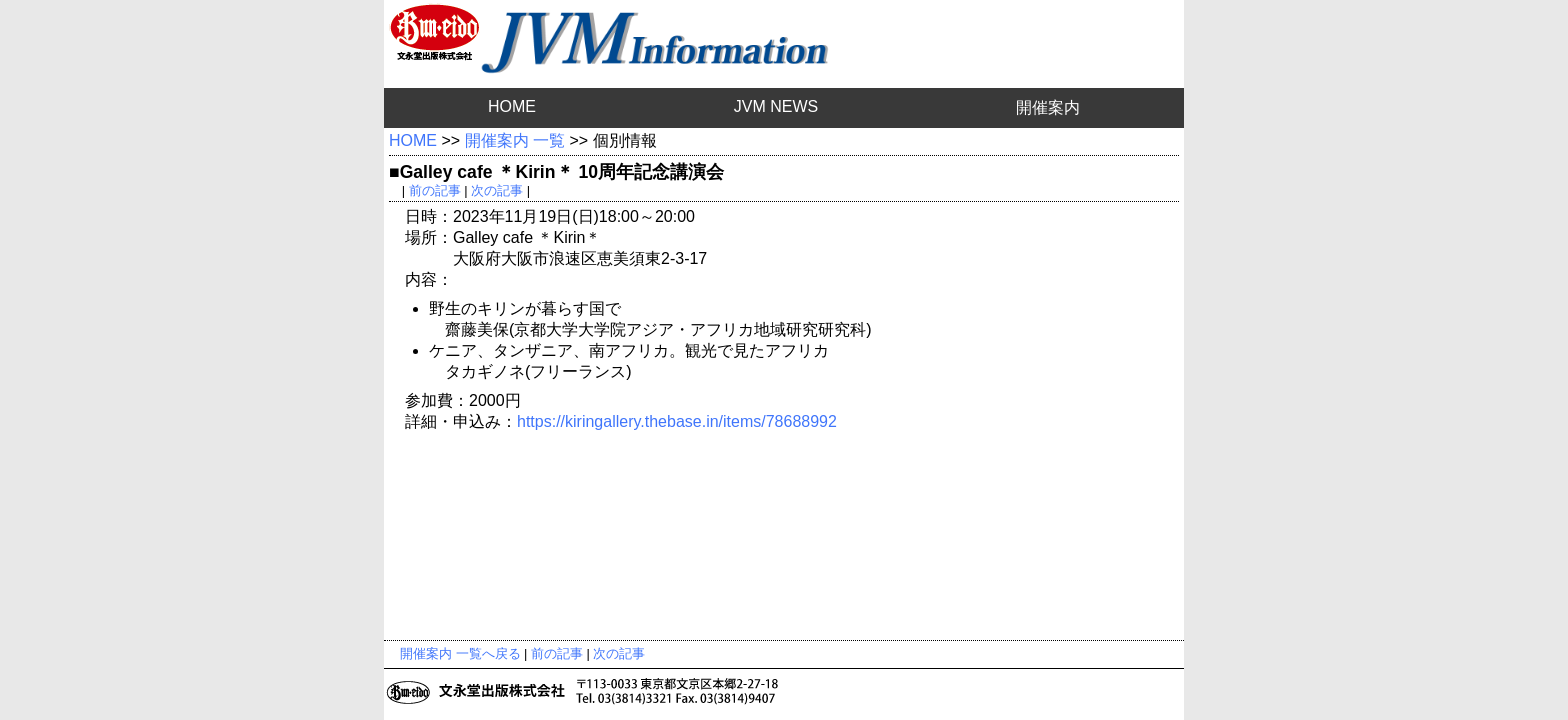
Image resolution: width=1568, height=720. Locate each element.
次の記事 (497, 190)
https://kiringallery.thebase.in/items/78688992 (677, 421)
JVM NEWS (776, 106)
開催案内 (1048, 107)
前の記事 (435, 190)
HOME (512, 106)
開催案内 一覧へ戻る (460, 653)
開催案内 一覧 (515, 140)
